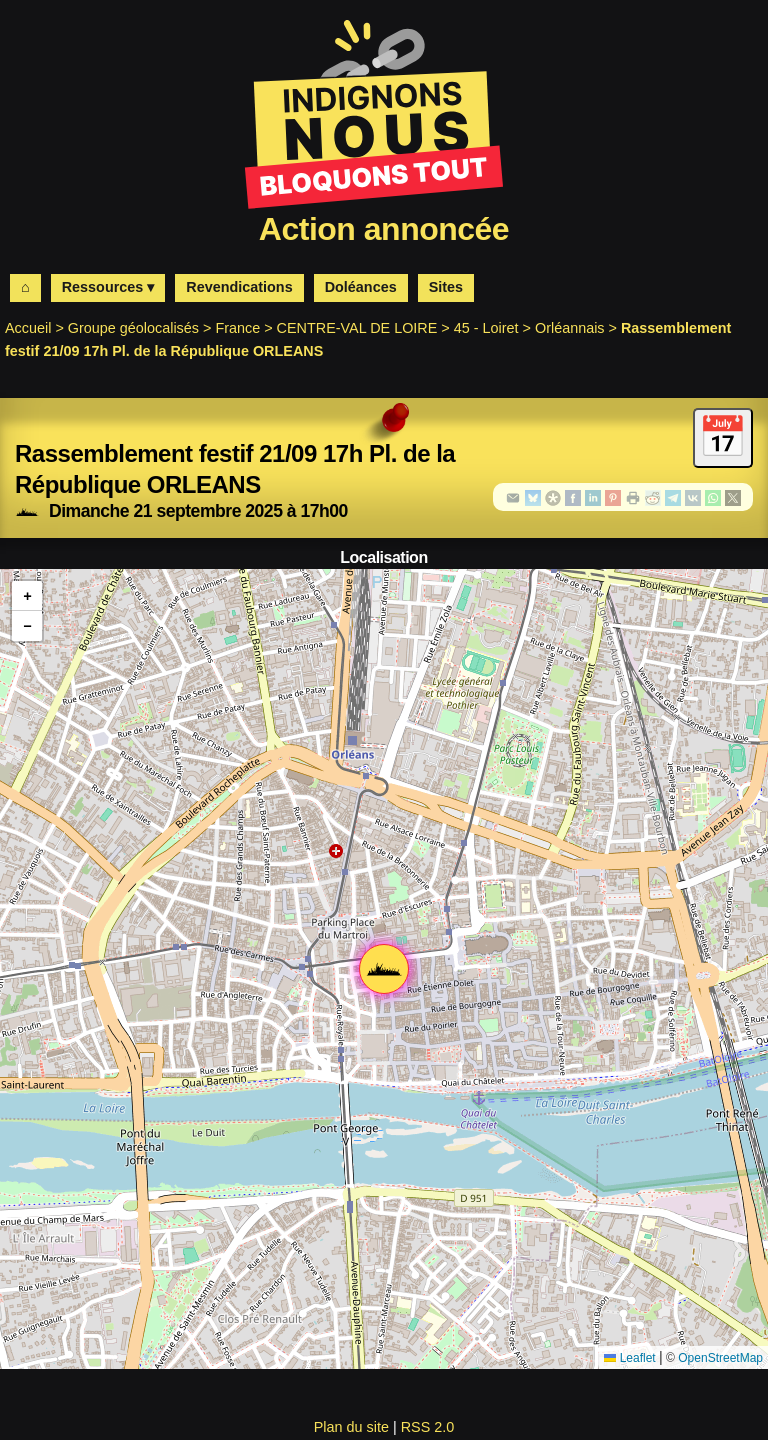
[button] (384, 969)
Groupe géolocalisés (133, 328)
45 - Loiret (486, 328)
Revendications (239, 287)
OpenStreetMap (720, 1358)
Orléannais (570, 328)
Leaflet (629, 1358)
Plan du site (351, 1427)
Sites (446, 287)
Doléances (361, 287)
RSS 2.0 (428, 1427)
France (237, 328)
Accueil (28, 328)
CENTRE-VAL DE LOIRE (357, 328)
